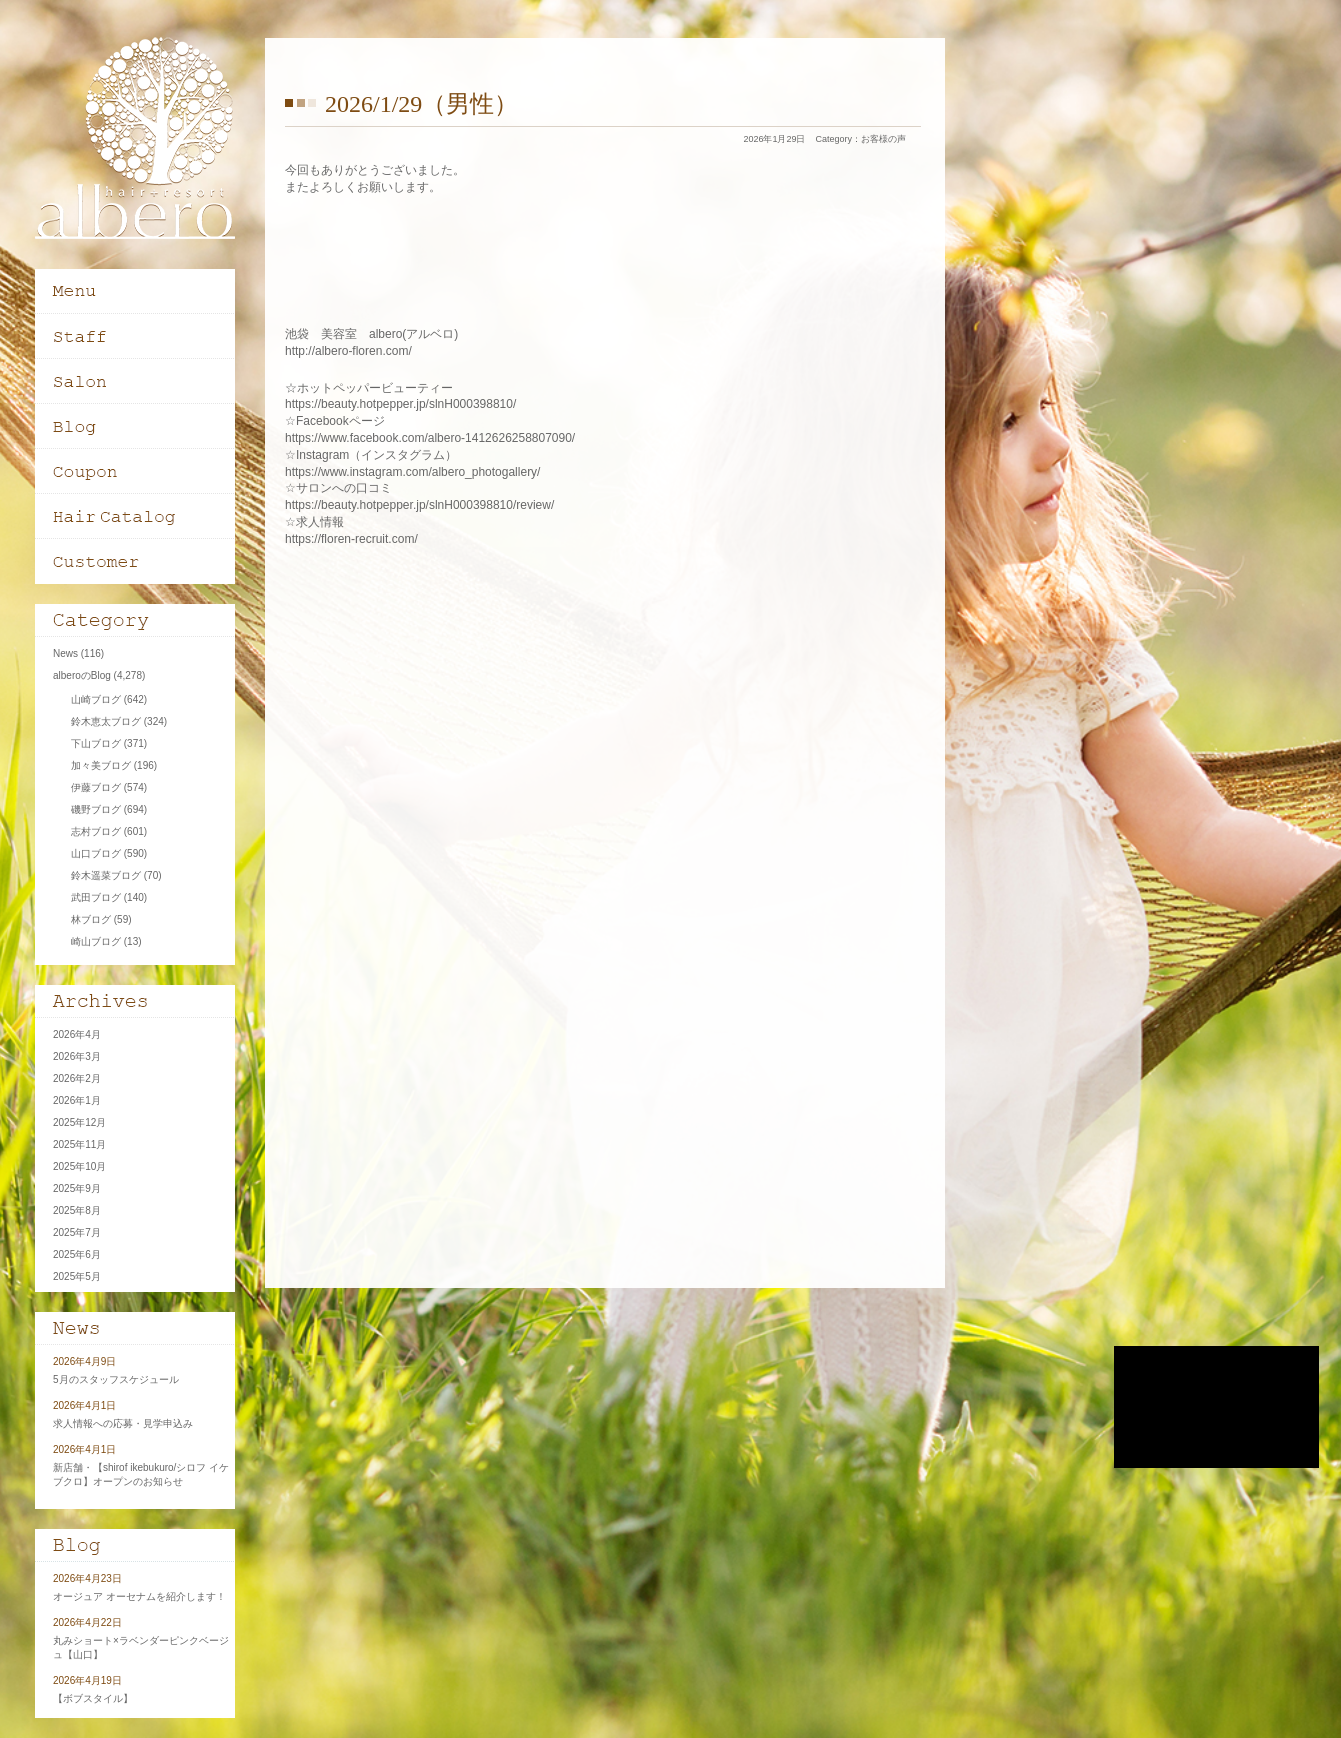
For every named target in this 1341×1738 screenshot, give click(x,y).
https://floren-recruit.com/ (351, 539)
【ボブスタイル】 (93, 1698)
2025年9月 (77, 1188)
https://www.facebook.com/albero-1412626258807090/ (430, 438)
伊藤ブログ (96, 787)
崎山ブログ (96, 941)
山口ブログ (96, 853)
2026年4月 (77, 1034)
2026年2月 (77, 1078)
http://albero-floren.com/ (348, 351)
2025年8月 (77, 1210)
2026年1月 (77, 1100)
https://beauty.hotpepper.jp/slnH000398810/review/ (419, 505)
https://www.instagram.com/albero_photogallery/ (412, 472)
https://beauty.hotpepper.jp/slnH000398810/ (400, 404)
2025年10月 (79, 1166)
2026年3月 (77, 1056)
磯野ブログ (96, 809)
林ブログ (91, 919)
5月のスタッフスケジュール (116, 1379)
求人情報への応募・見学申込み (123, 1423)
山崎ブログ (96, 699)
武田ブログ (96, 897)
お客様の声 (883, 139)
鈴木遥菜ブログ (106, 875)
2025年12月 (79, 1122)
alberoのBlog (82, 675)
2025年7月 (77, 1232)
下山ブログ (96, 743)
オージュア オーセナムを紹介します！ (139, 1596)
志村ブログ (96, 831)
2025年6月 (77, 1254)
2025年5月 (77, 1276)
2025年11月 (79, 1144)
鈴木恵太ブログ (106, 721)
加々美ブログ (101, 765)
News (65, 653)
